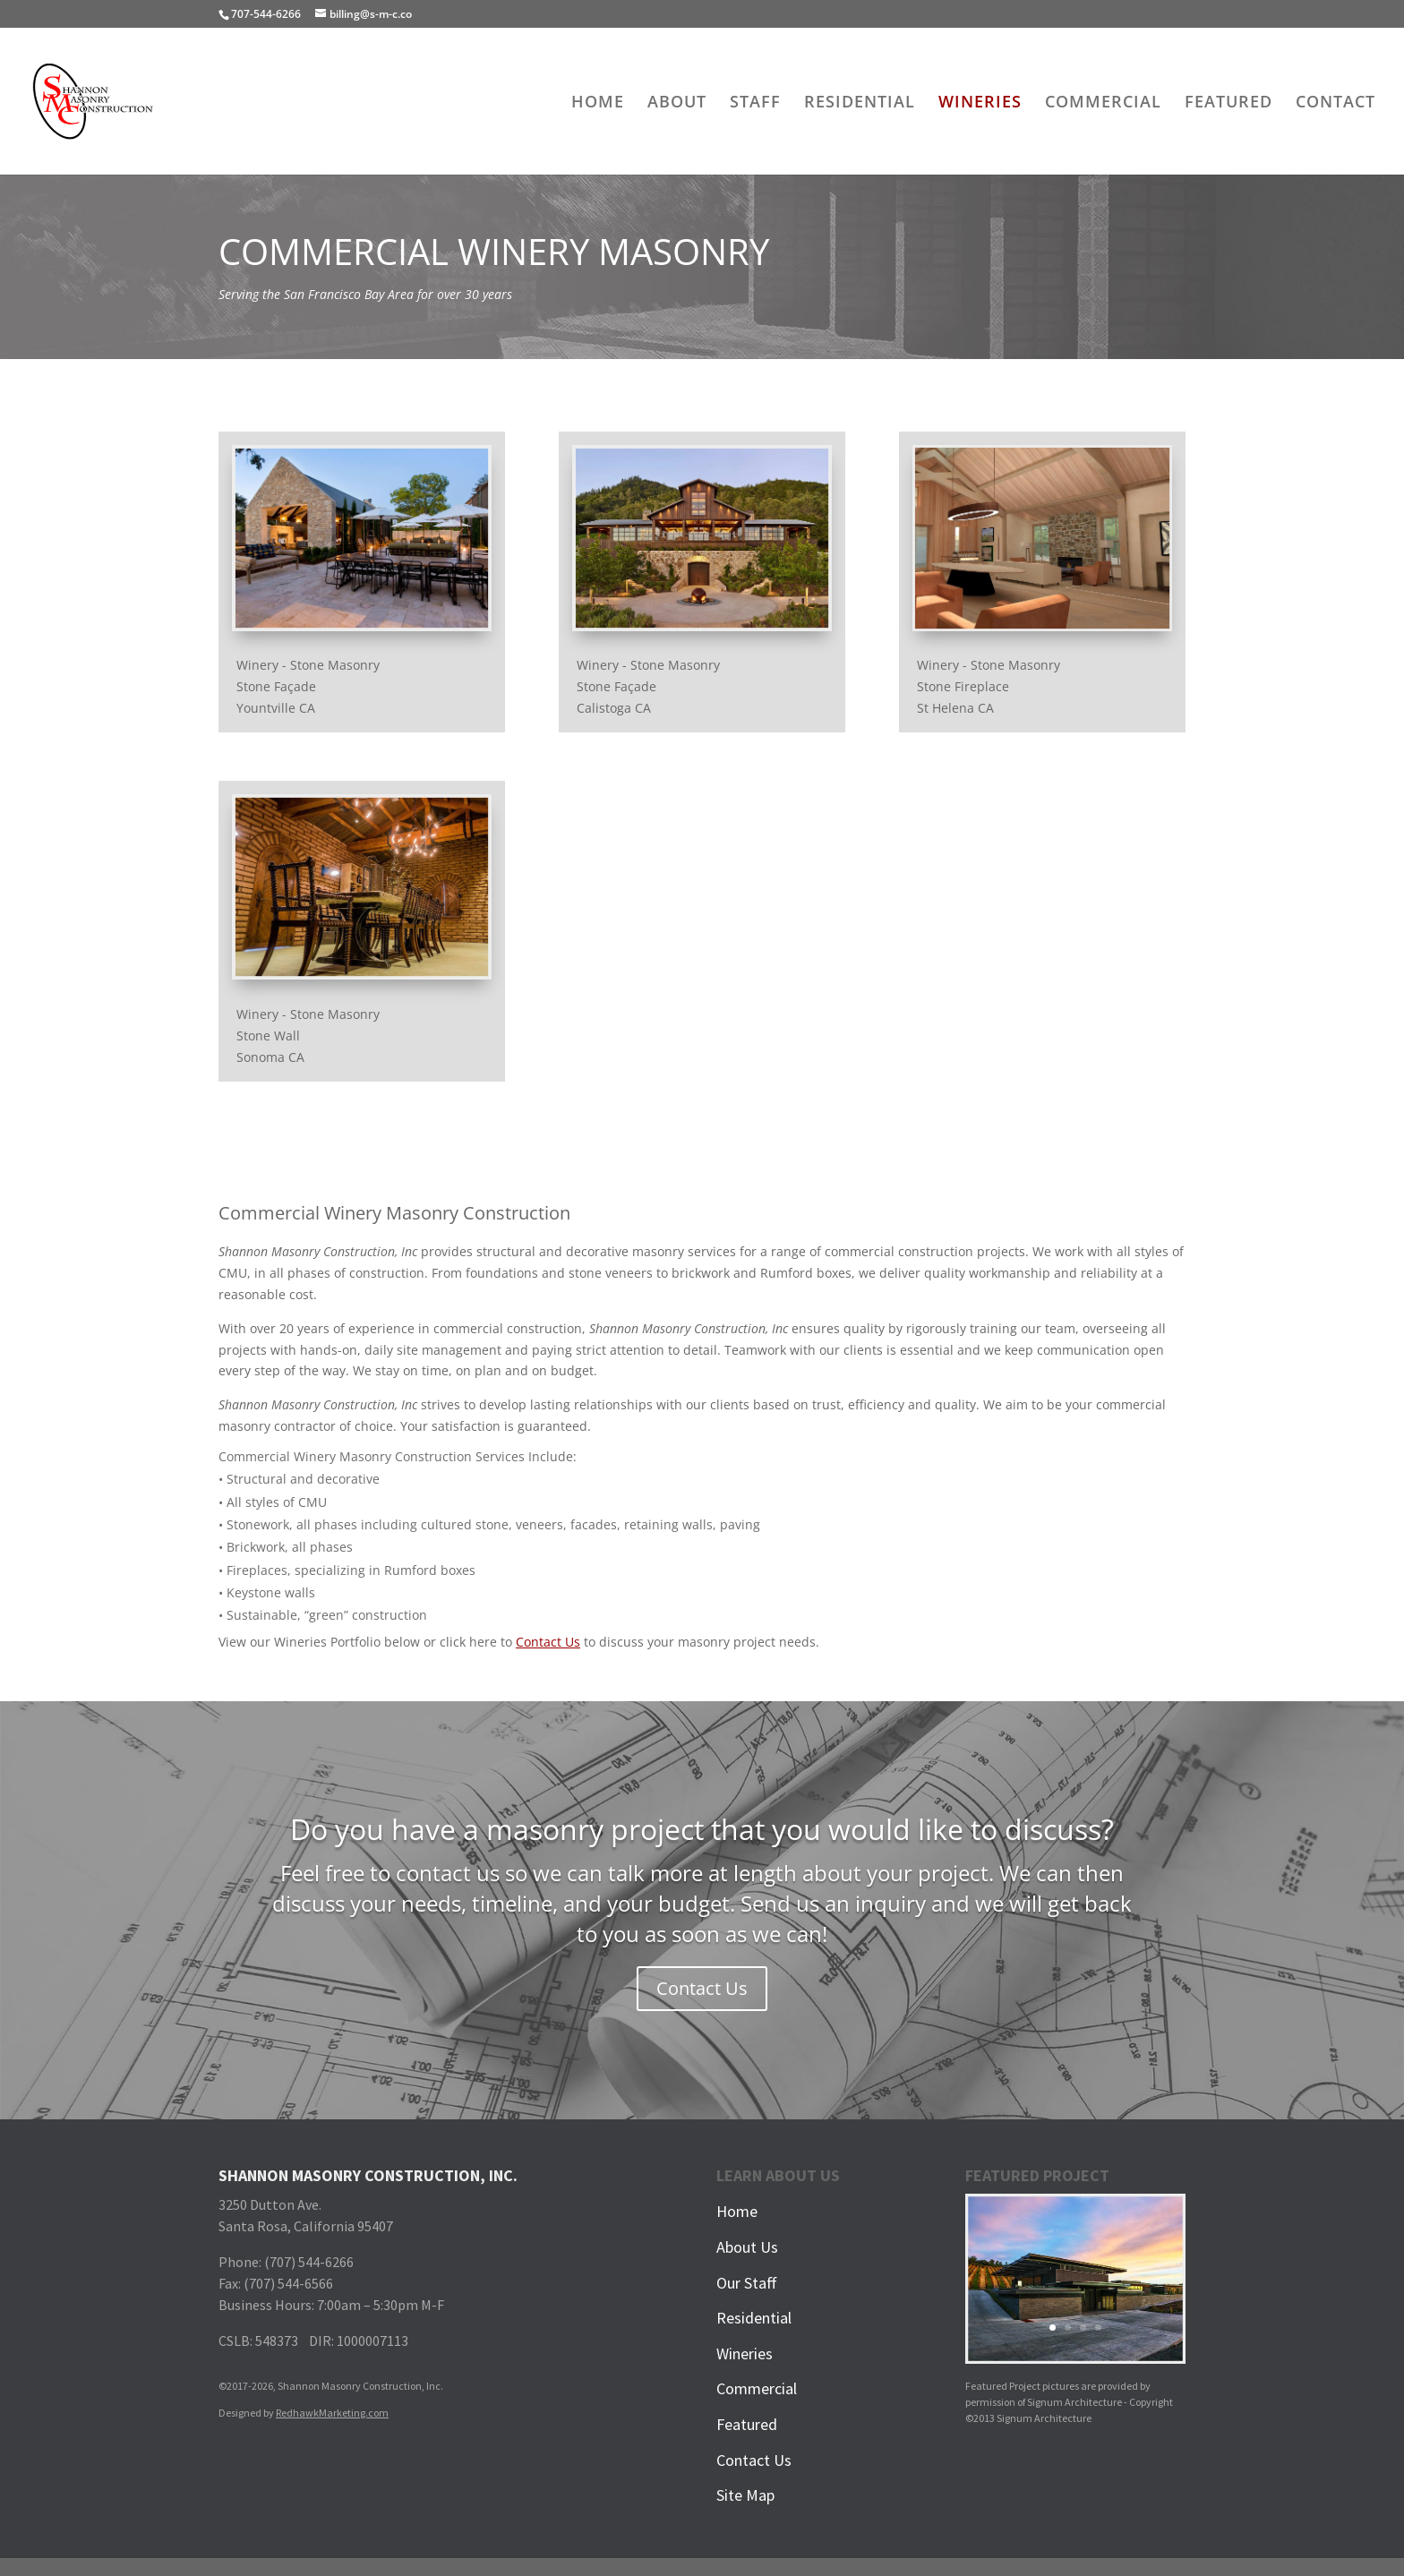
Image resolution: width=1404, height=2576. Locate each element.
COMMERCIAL (1103, 103)
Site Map (745, 2495)
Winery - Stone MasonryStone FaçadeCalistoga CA (648, 686)
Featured (746, 2424)
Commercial (756, 2388)
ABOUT (676, 103)
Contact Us (548, 1641)
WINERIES (980, 103)
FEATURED (1228, 103)
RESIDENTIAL (859, 103)
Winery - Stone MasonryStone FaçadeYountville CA (308, 686)
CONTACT (1335, 103)
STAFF (755, 103)
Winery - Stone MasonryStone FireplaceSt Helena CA (988, 686)
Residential (754, 2317)
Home (737, 2211)
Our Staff (746, 2282)
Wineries (744, 2353)
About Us (747, 2247)
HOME (597, 103)
